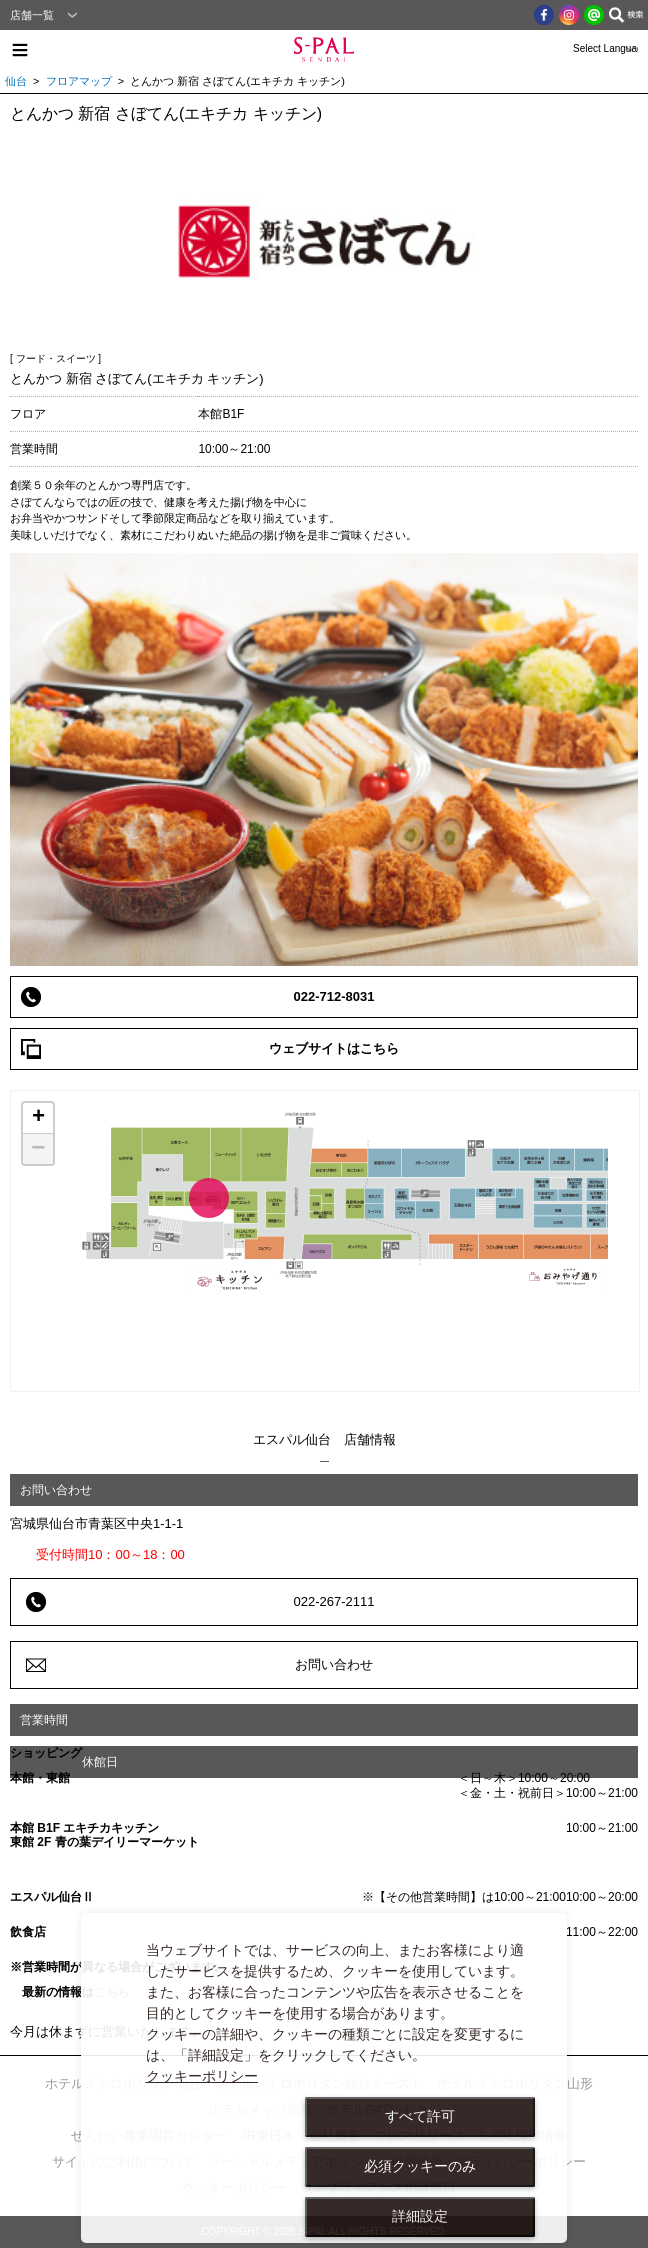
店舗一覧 (32, 15)
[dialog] (324, 2078)
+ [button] (38, 1118)
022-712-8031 (334, 996)
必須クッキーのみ (420, 2166)
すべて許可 (420, 2116)
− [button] (38, 1149)
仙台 (16, 81)
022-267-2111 (334, 1601)
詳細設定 (420, 2216)
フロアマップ (79, 81)
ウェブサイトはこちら (334, 1048)
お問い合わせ (334, 1664)
